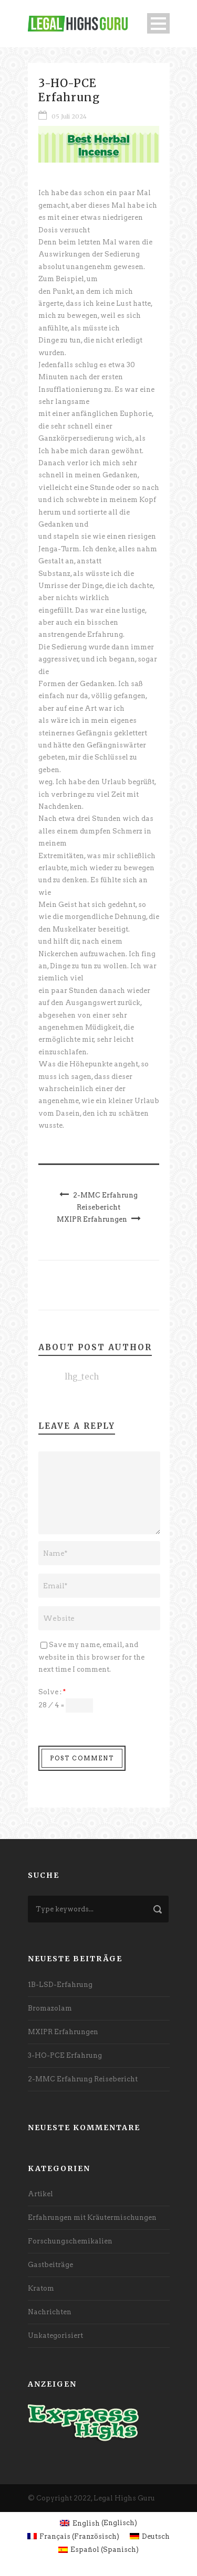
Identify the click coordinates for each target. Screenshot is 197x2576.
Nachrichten (49, 2312)
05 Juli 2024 (69, 116)
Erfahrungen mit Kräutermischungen (92, 2217)
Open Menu (158, 23)
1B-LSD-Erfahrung (60, 1985)
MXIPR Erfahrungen (63, 2032)
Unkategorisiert (55, 2335)
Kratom (41, 2288)
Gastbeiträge (50, 2265)
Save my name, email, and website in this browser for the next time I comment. (91, 1657)
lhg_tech (82, 1377)
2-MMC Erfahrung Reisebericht (83, 2079)
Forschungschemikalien (70, 2241)
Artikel (40, 2194)
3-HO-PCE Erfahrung (65, 2055)
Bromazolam (50, 2008)
